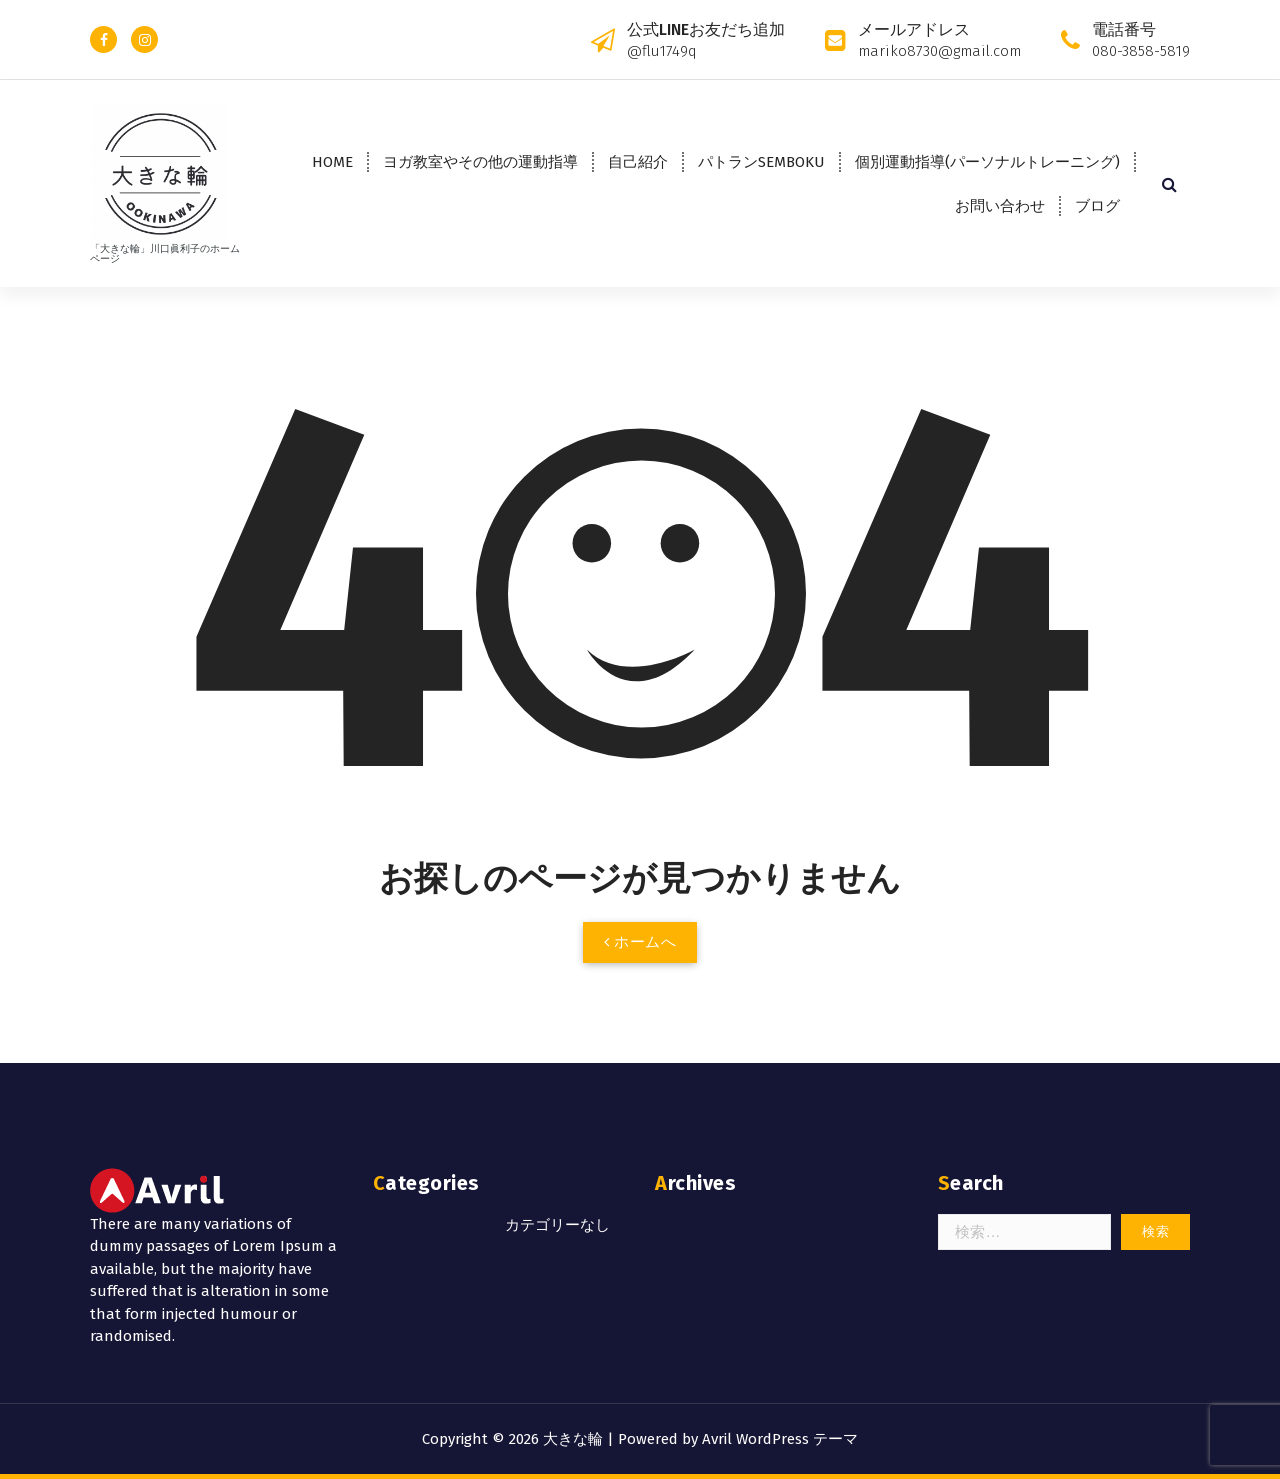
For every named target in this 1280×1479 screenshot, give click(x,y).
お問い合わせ (1000, 206)
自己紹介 (638, 162)
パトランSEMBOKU (761, 162)
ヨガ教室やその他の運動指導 (480, 162)
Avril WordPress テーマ (780, 1439)
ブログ (1097, 206)
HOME (332, 162)
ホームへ (640, 942)
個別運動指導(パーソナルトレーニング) (987, 162)
